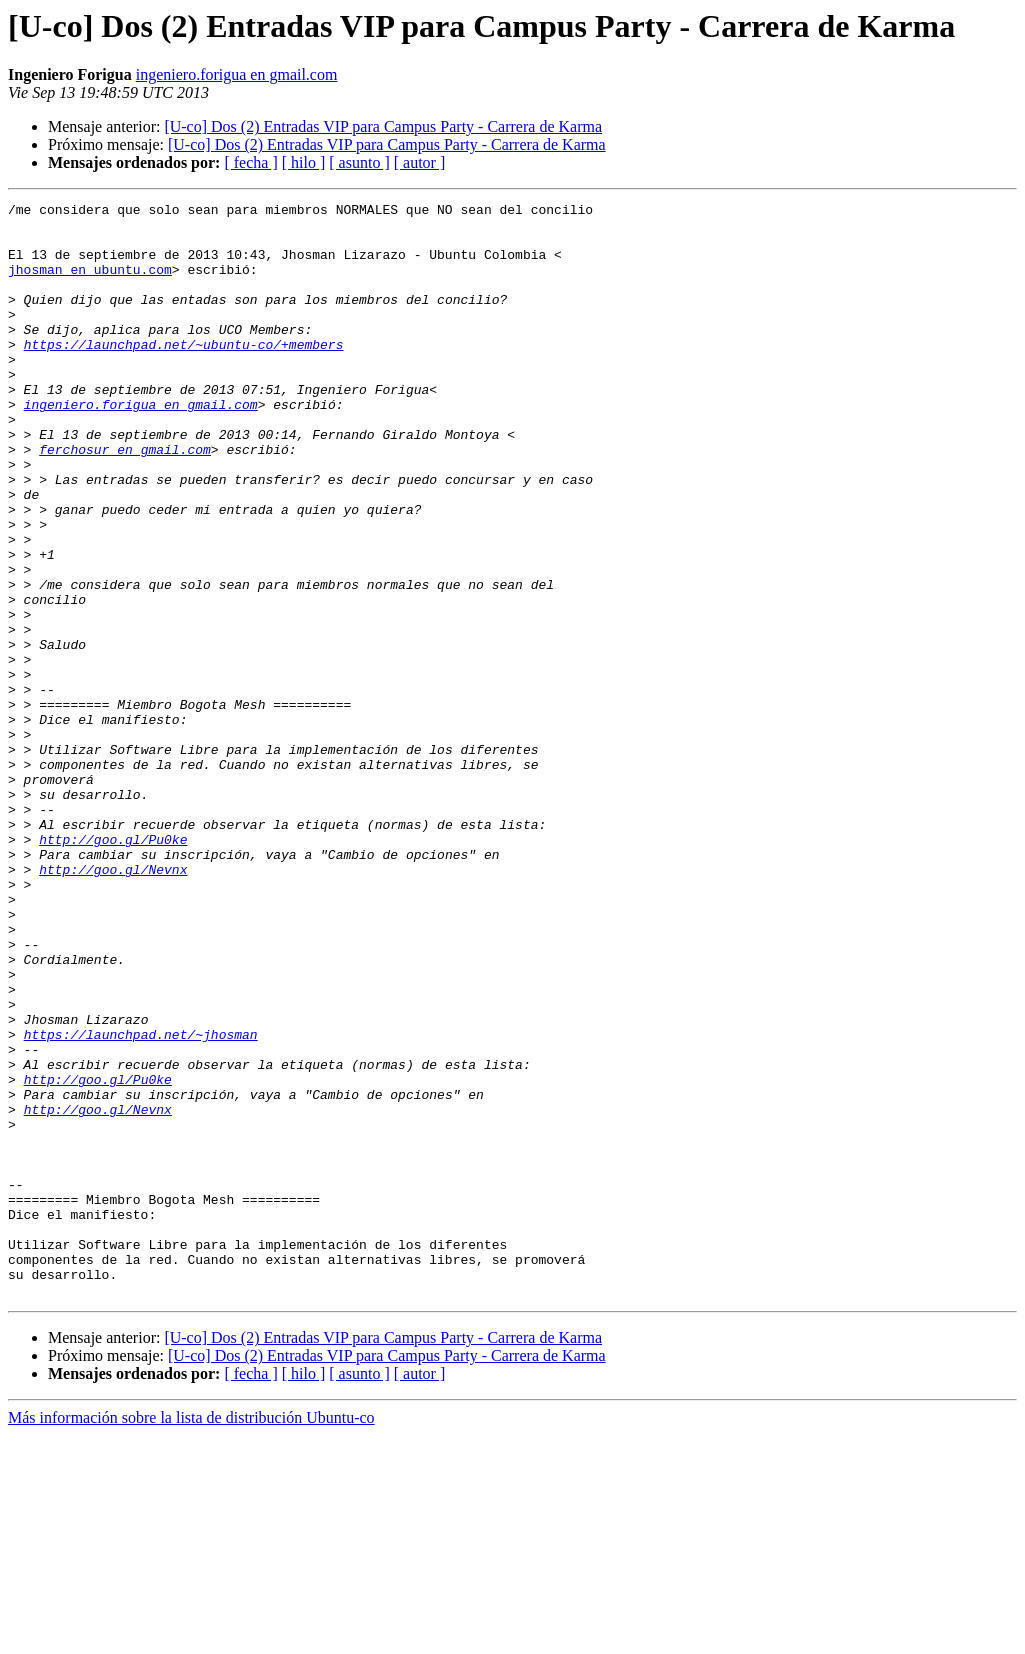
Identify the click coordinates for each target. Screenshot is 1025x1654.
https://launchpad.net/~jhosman (141, 1202)
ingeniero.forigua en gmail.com (237, 74)
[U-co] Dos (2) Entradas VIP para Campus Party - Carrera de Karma (383, 126)
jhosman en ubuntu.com (90, 284)
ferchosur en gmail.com (125, 500)
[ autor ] (420, 162)
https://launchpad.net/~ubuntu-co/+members (184, 374)
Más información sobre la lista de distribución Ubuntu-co (191, 1636)
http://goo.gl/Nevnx (113, 1004)
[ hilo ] (304, 162)
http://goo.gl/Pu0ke (113, 968)
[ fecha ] (250, 162)
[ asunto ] (359, 162)
